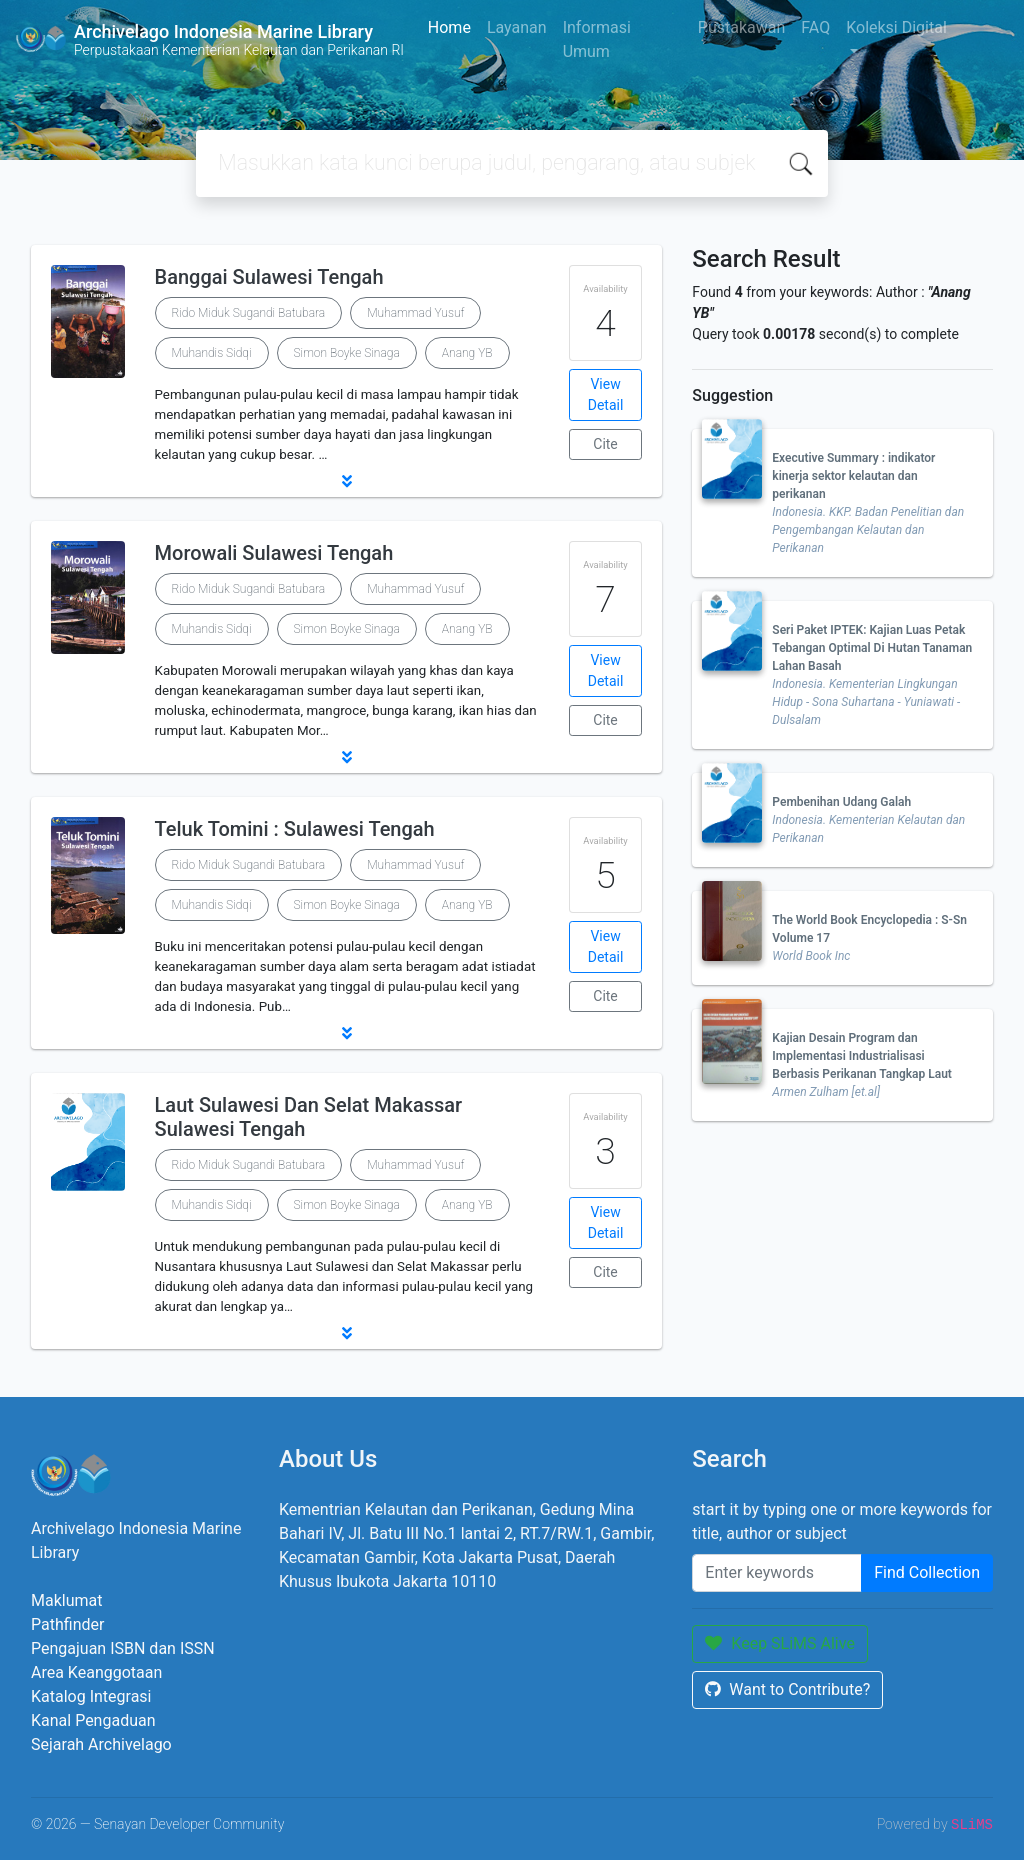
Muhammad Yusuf (415, 313)
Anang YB (467, 353)
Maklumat (66, 1600)
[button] (346, 481)
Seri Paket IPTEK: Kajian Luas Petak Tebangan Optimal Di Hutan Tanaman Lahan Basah (872, 648)
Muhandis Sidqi (212, 353)
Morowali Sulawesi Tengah (274, 553)
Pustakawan (741, 27)
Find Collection (927, 1572)
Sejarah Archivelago (101, 1744)
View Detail (606, 394)
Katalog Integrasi (91, 1696)
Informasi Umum (597, 39)
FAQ (815, 27)
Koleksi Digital (896, 27)
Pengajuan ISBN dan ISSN (123, 1648)
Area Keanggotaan (96, 1672)
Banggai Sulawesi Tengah (269, 277)
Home (449, 27)
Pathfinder (67, 1624)
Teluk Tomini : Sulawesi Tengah (295, 829)
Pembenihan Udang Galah (841, 802)
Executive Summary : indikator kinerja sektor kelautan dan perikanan (853, 476)
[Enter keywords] (777, 1573)
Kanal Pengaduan (93, 1720)
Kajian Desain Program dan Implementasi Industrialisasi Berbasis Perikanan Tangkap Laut (862, 1056)
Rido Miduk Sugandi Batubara (249, 313)
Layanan (517, 27)
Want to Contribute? (787, 1689)
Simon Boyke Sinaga (347, 353)
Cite (605, 444)
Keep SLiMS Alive (780, 1643)
